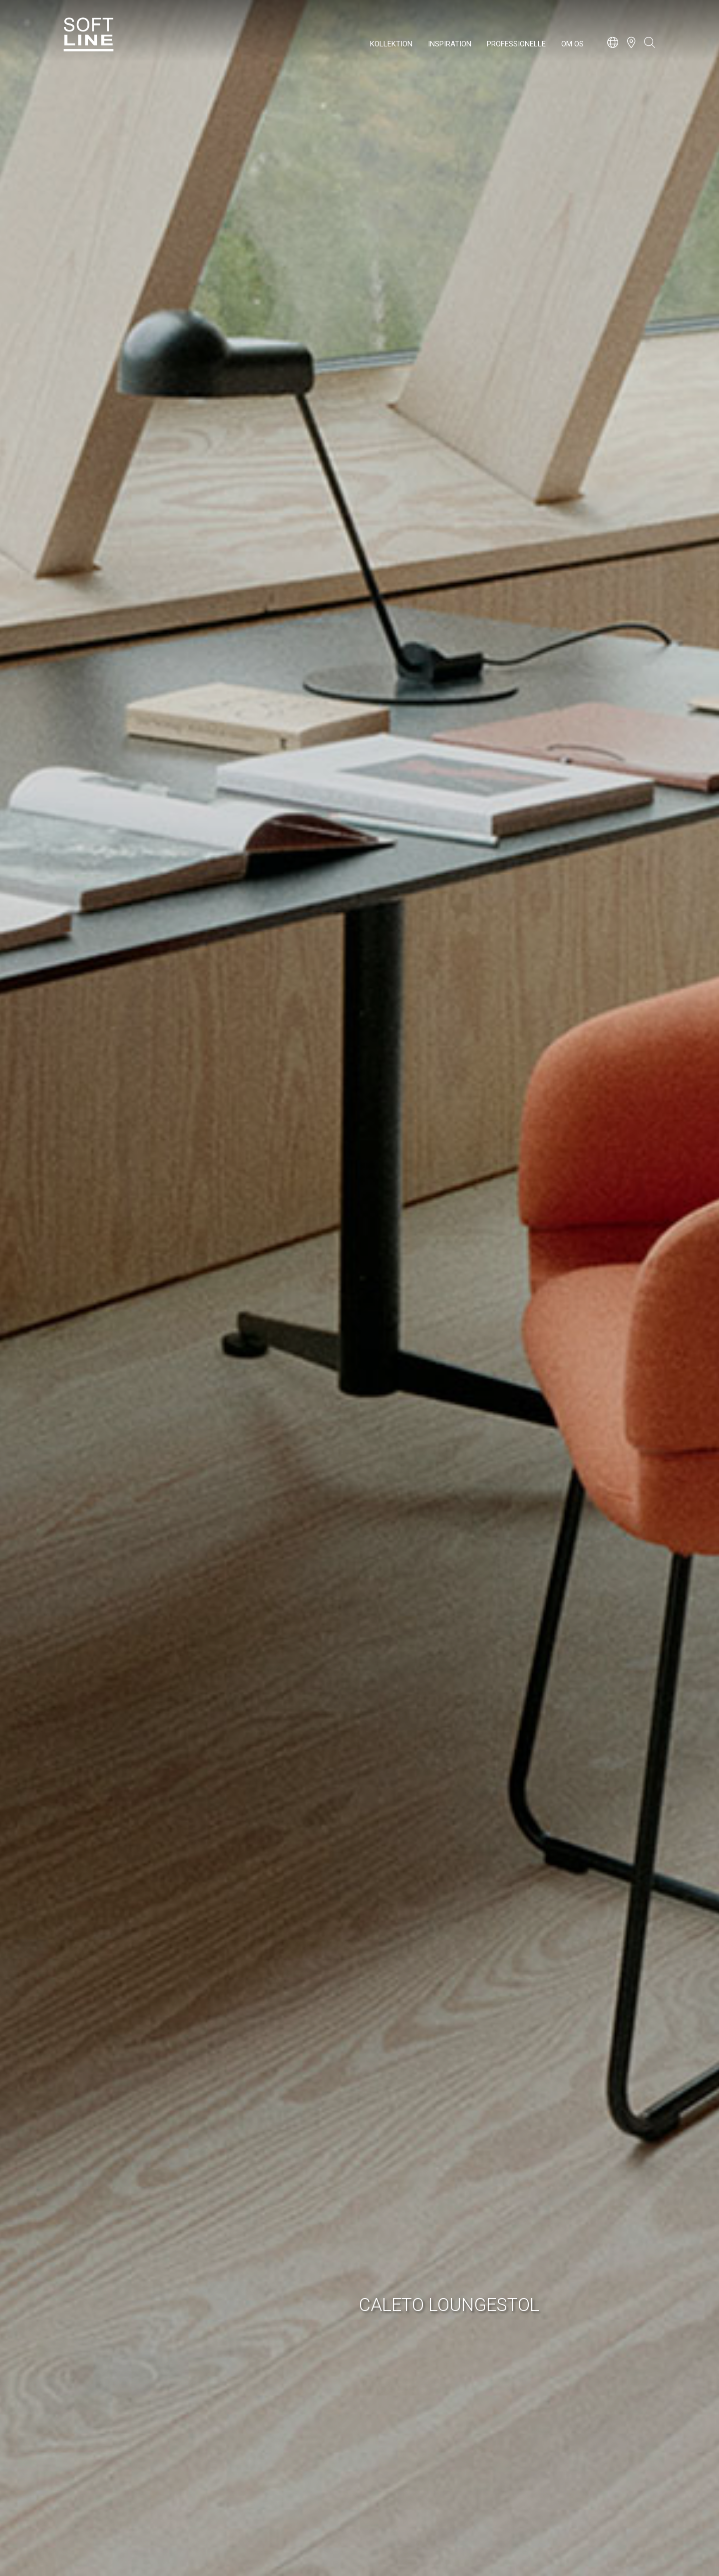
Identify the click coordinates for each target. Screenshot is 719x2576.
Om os (572, 43)
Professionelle (516, 43)
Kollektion (391, 43)
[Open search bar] (649, 47)
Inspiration (449, 43)
